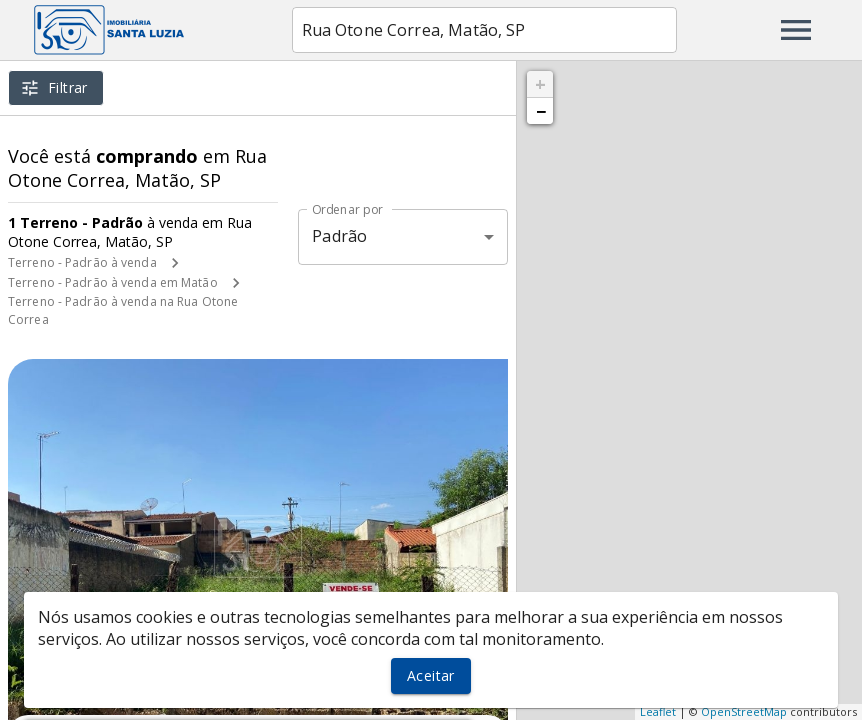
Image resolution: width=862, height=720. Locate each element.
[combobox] (484, 30)
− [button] (541, 111)
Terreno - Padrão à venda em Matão (113, 282)
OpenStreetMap (744, 711)
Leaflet (658, 711)
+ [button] (540, 84)
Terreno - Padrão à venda (82, 262)
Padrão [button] (339, 236)
